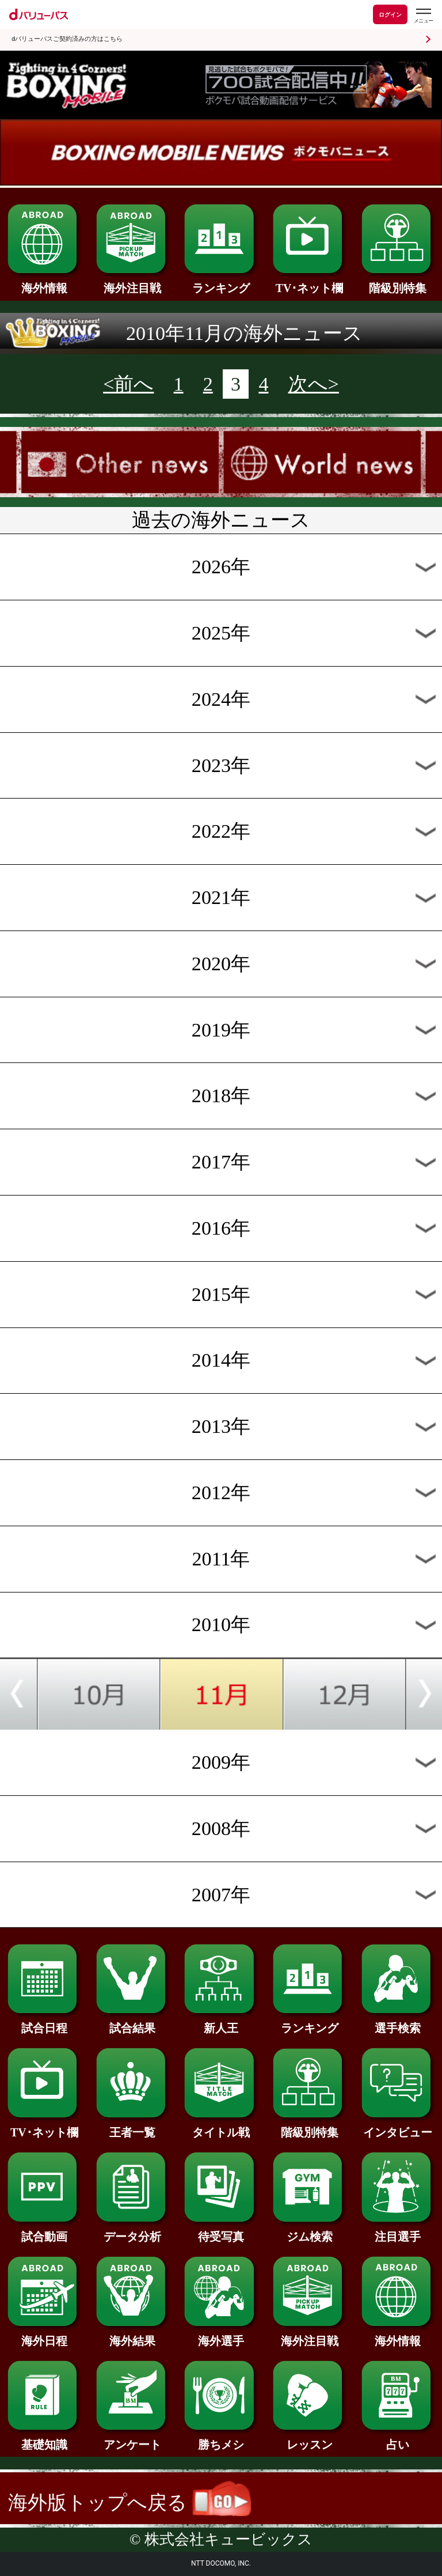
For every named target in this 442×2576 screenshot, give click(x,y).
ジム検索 (309, 2231)
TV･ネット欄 (309, 282)
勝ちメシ (221, 2439)
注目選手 (398, 2231)
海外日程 (44, 2335)
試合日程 (44, 2022)
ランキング (221, 282)
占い (398, 2439)
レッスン (309, 2439)
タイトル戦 (221, 2126)
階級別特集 (398, 282)
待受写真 (221, 2231)
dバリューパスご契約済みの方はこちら (67, 39)
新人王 (221, 2022)
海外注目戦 (133, 282)
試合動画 (44, 2231)
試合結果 (133, 2022)
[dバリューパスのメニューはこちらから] (423, 16)
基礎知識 (44, 2439)
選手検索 (398, 2022)
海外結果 (133, 2335)
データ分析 (133, 2231)
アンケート (133, 2439)
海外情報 (44, 282)
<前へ (128, 384)
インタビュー (398, 2126)
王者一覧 (133, 2126)
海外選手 (221, 2335)
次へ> (313, 384)
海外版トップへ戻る (129, 2502)
